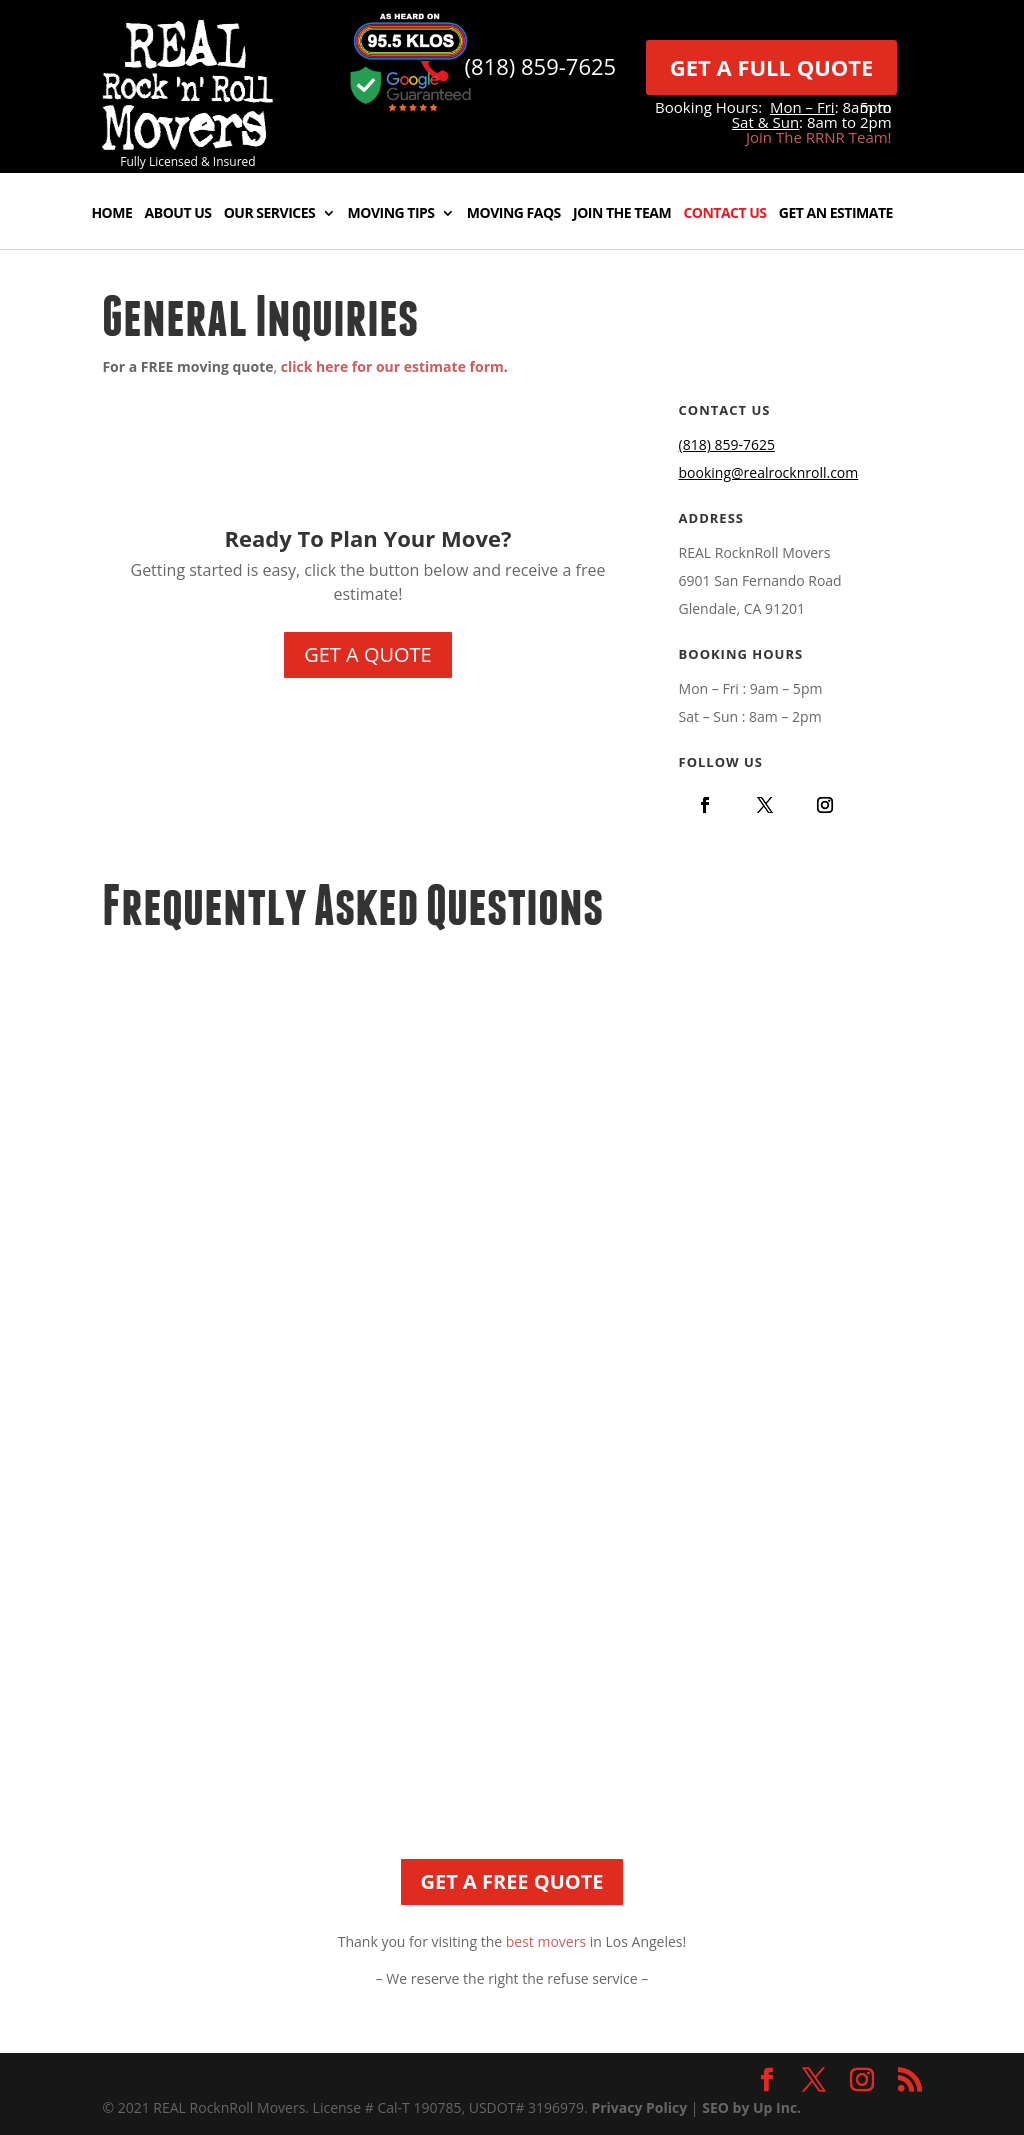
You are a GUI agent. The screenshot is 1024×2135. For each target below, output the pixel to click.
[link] (187, 144)
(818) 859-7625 (541, 66)
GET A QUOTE (368, 654)
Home (111, 214)
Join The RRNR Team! (819, 137)
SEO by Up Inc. (751, 2107)
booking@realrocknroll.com (769, 472)
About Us (178, 214)
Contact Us (724, 214)
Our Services (270, 214)
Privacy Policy (639, 2107)
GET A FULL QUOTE (772, 67)
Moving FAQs (514, 214)
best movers (546, 1941)
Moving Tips (391, 214)
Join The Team (622, 214)
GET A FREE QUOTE (512, 1881)
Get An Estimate (836, 214)
